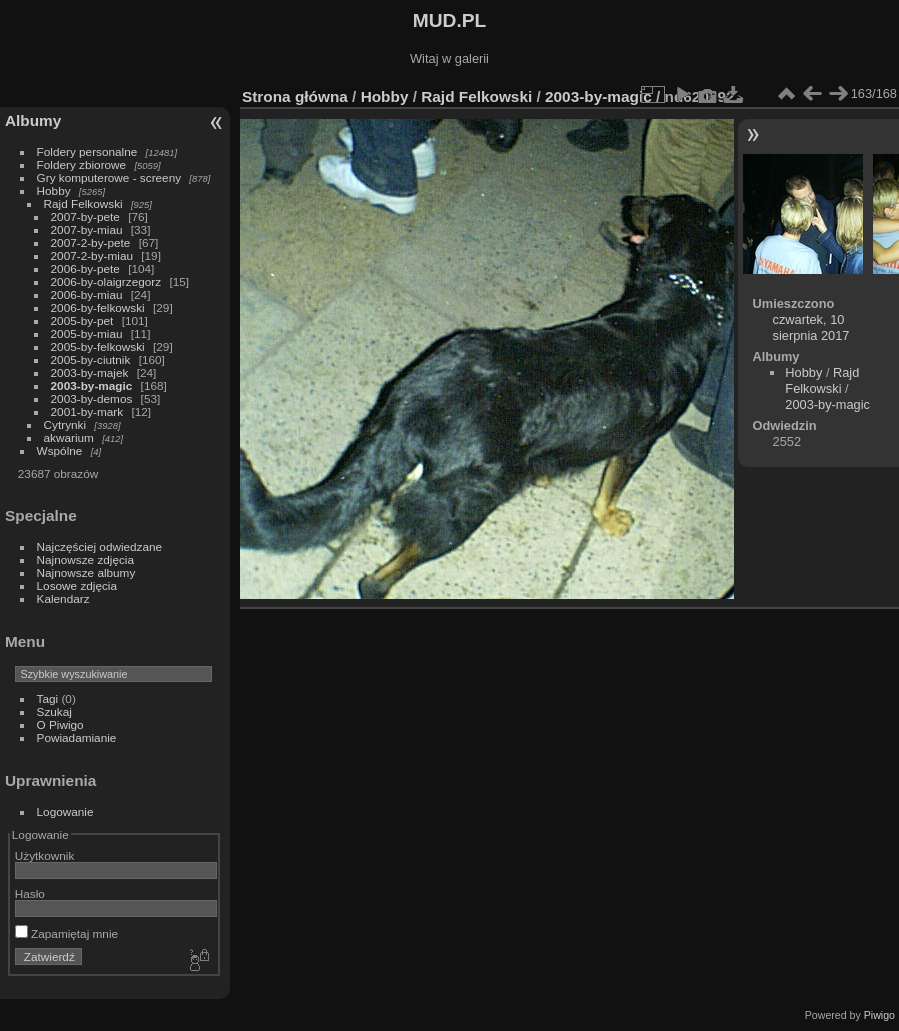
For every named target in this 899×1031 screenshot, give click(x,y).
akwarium (69, 437)
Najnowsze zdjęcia (85, 559)
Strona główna (295, 96)
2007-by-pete (85, 216)
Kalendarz (63, 598)
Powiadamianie (77, 737)
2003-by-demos (92, 398)
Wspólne (60, 450)
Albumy (33, 120)
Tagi (48, 698)
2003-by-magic (92, 385)
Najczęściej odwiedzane (100, 546)
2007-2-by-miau (92, 255)
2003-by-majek (90, 372)
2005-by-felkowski (98, 346)
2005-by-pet (82, 320)
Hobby (54, 190)
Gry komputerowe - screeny (109, 177)
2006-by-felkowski (98, 307)
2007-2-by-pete (91, 242)
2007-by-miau (87, 229)
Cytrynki (65, 424)
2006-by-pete (85, 268)
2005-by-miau (87, 333)
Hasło (30, 893)
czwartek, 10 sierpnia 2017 (811, 327)
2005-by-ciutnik (91, 359)
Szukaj (54, 711)
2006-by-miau (87, 294)
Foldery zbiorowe (82, 164)
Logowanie (65, 811)
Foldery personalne (87, 151)
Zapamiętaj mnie (66, 933)
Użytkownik (45, 855)
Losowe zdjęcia (77, 585)
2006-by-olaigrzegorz (106, 281)
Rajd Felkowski (83, 203)
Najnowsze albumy (86, 572)
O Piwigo (60, 724)
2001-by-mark (87, 411)
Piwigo (879, 1015)
